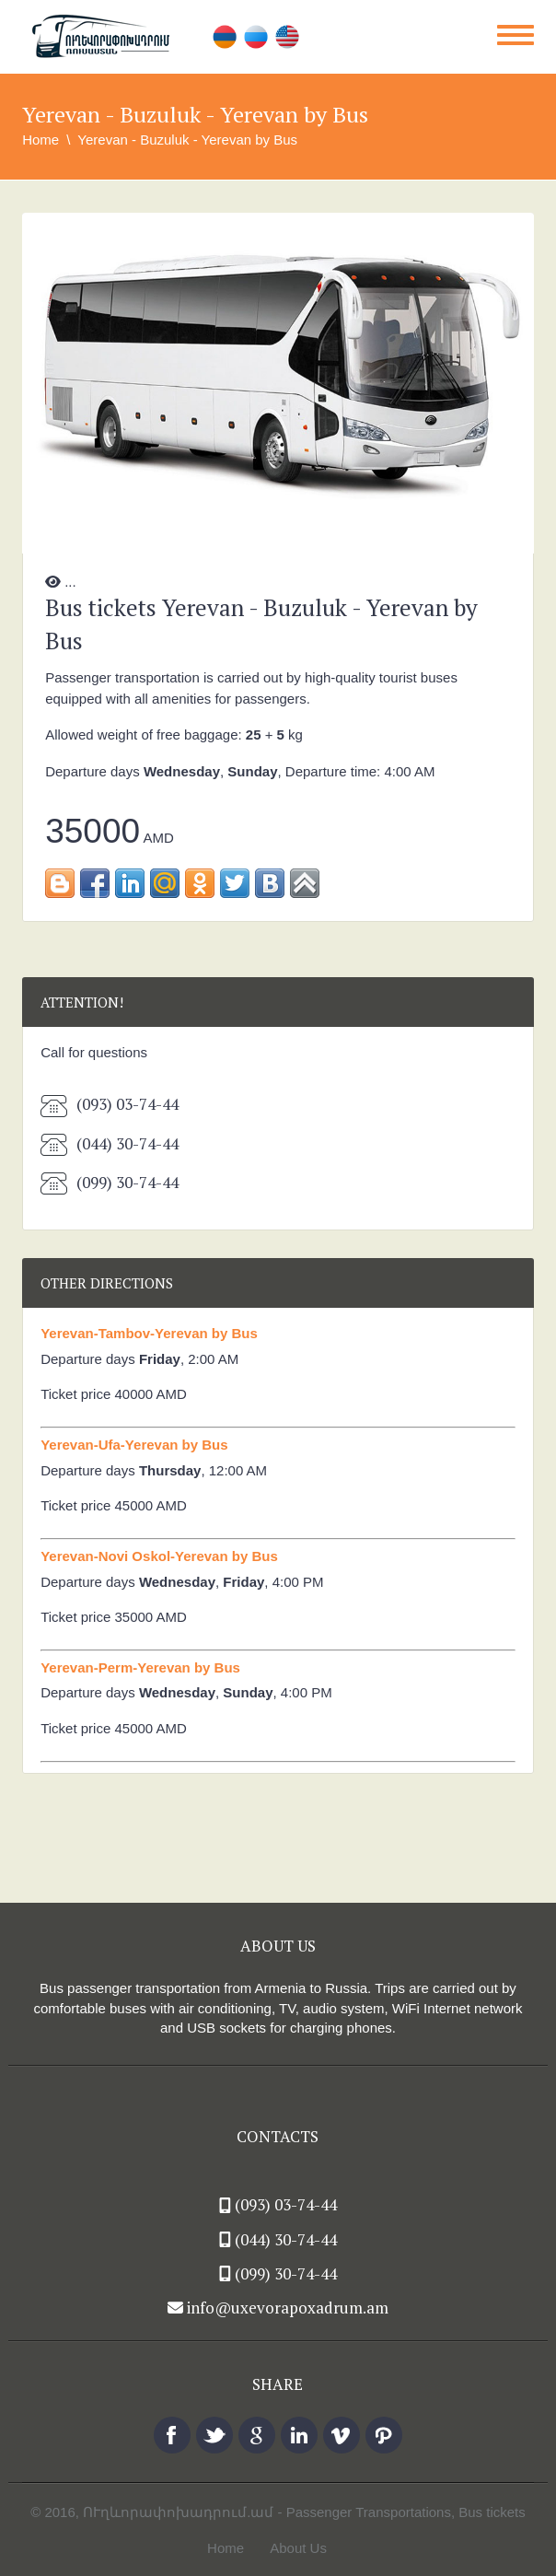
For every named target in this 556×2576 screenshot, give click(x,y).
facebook (172, 2435)
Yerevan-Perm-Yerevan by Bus (140, 1667)
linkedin (299, 2435)
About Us (298, 2548)
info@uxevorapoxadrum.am (287, 2307)
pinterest (383, 2435)
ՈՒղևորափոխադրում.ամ (178, 2512)
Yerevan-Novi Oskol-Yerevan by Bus (159, 1556)
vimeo (341, 2435)
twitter (214, 2435)
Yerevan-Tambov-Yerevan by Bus (149, 1333)
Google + (256, 2435)
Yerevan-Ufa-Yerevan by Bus (134, 1444)
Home (40, 139)
